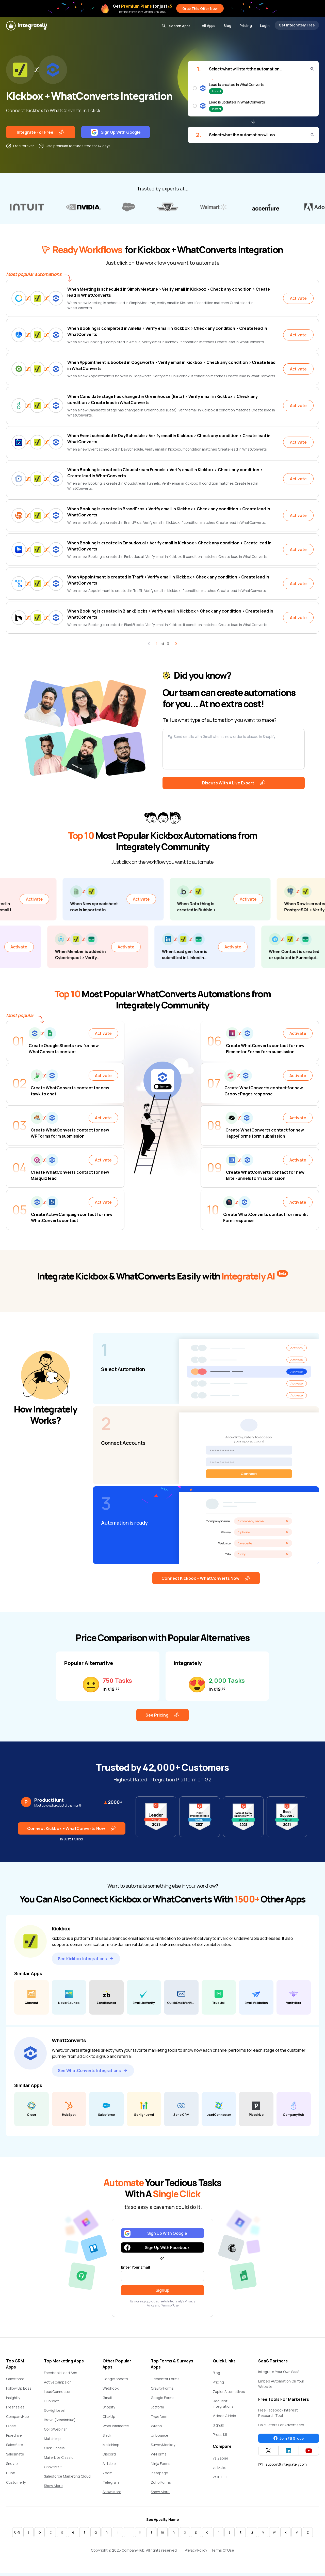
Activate (298, 298)
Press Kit (220, 2436)
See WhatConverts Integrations (93, 2073)
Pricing (245, 25)
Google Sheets (115, 2381)
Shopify (109, 2409)
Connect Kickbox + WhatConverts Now (206, 1580)
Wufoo (156, 2428)
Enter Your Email (135, 2269)
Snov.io (12, 2465)
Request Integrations (223, 2406)
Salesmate (15, 2456)
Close (11, 2428)
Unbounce (159, 2437)
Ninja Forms (160, 2465)
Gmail (107, 2400)
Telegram (111, 2484)
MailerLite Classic (58, 2459)
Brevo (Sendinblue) (60, 2422)
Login (265, 25)
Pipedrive (14, 2437)
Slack (107, 2437)
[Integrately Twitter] (268, 2453)
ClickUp (109, 2418)
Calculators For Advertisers (281, 2427)
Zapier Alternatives (229, 2393)
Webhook (111, 2390)
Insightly (13, 2400)
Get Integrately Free (297, 25)
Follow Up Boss (18, 2390)
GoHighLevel (54, 2412)
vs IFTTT (220, 2479)
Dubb (10, 2475)
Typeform (159, 2418)
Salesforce (15, 2381)
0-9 (17, 2534)
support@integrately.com (282, 2466)
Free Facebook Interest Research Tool (278, 2415)
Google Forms (162, 2400)
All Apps (208, 25)
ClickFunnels (54, 2450)
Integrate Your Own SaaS (278, 2374)
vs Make (219, 2469)
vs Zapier (220, 2460)
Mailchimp (52, 2440)
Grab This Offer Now (200, 8)
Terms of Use (169, 2307)
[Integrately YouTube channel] (309, 2453)
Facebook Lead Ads (60, 2375)
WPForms (159, 2456)
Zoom (107, 2475)
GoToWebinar (55, 2431)
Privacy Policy (196, 2552)
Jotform (157, 2409)
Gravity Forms (162, 2390)
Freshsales (15, 2409)
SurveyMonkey (163, 2447)
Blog (227, 25)
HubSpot (51, 2403)
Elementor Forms (165, 2381)
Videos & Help (224, 2418)
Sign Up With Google (116, 132)
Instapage (159, 2475)
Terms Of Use (222, 2552)
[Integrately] (26, 26)
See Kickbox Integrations (86, 1961)
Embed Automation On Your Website (281, 2386)
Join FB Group (288, 2440)
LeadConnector (57, 2393)
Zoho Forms (161, 2484)
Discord (109, 2456)
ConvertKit (53, 2469)
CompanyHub (17, 2418)
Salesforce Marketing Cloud (67, 2478)
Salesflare (14, 2447)
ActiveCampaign (58, 2384)
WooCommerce (116, 2428)
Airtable (109, 2465)
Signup (218, 2427)
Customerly (16, 2484)
